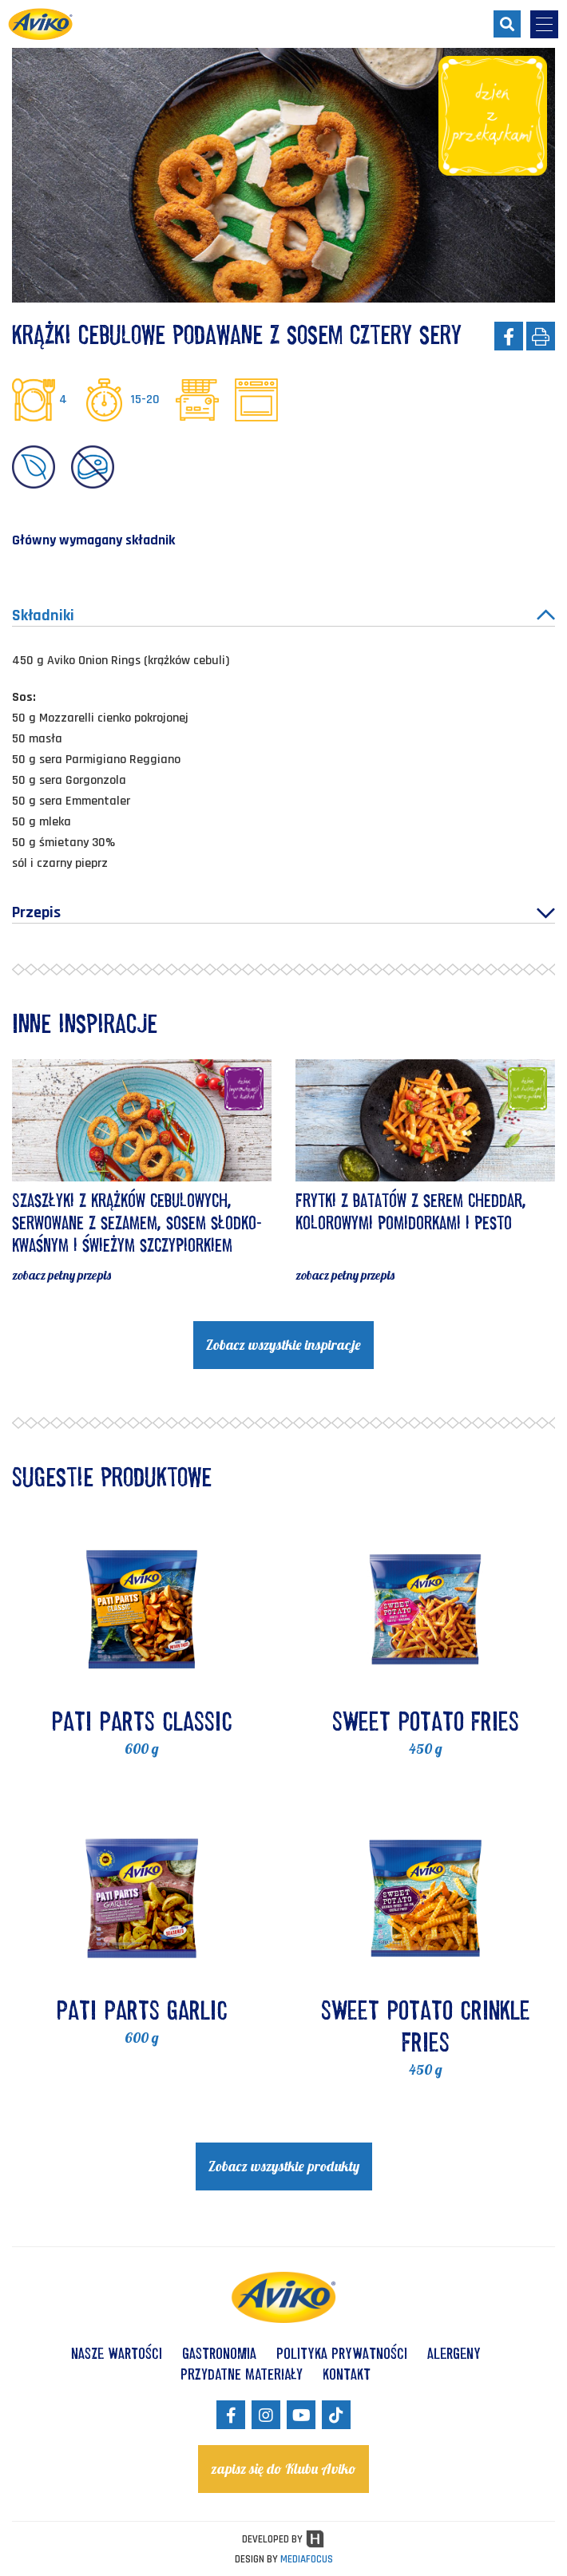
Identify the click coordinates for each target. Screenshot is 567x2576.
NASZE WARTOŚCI (116, 2353)
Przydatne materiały (241, 2374)
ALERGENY (454, 2353)
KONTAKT (347, 2374)
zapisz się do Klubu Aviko (283, 2468)
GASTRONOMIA (219, 2353)
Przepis (283, 912)
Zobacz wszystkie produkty (283, 2166)
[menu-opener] (544, 24)
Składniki (283, 615)
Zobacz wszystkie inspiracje (283, 1344)
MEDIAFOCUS (306, 2559)
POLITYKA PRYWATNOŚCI (341, 2353)
